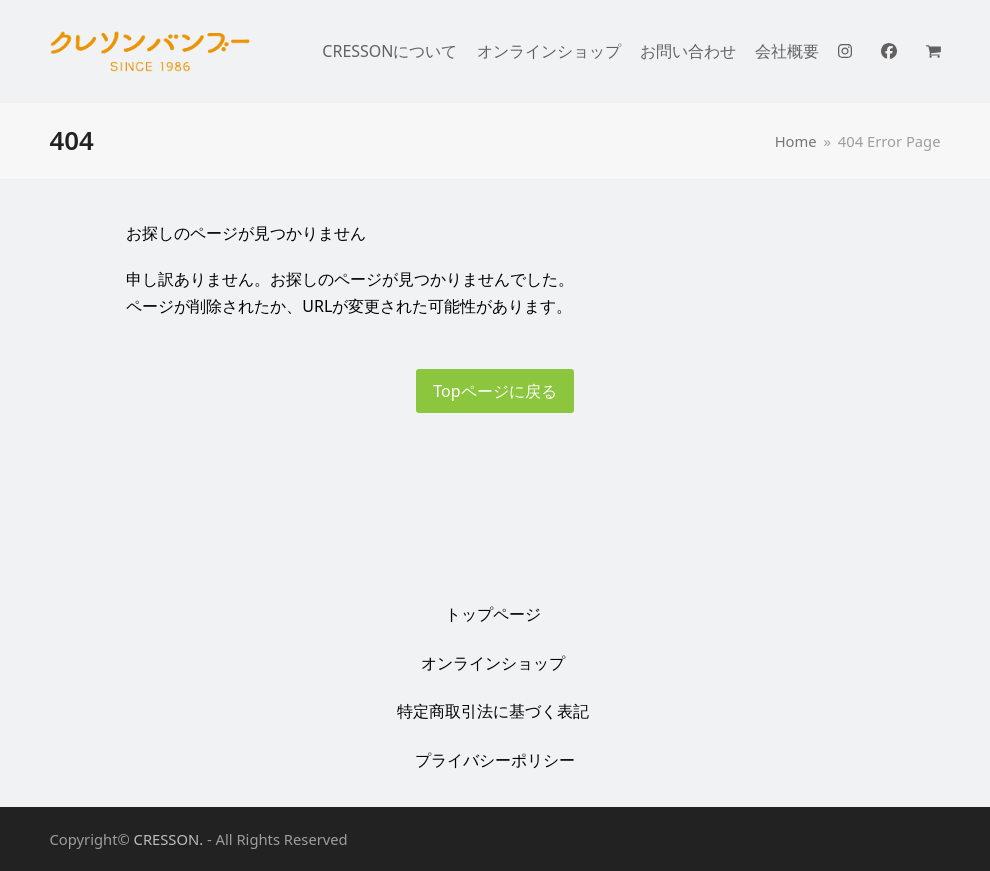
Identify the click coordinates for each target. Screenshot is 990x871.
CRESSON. (169, 839)
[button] (939, 51)
